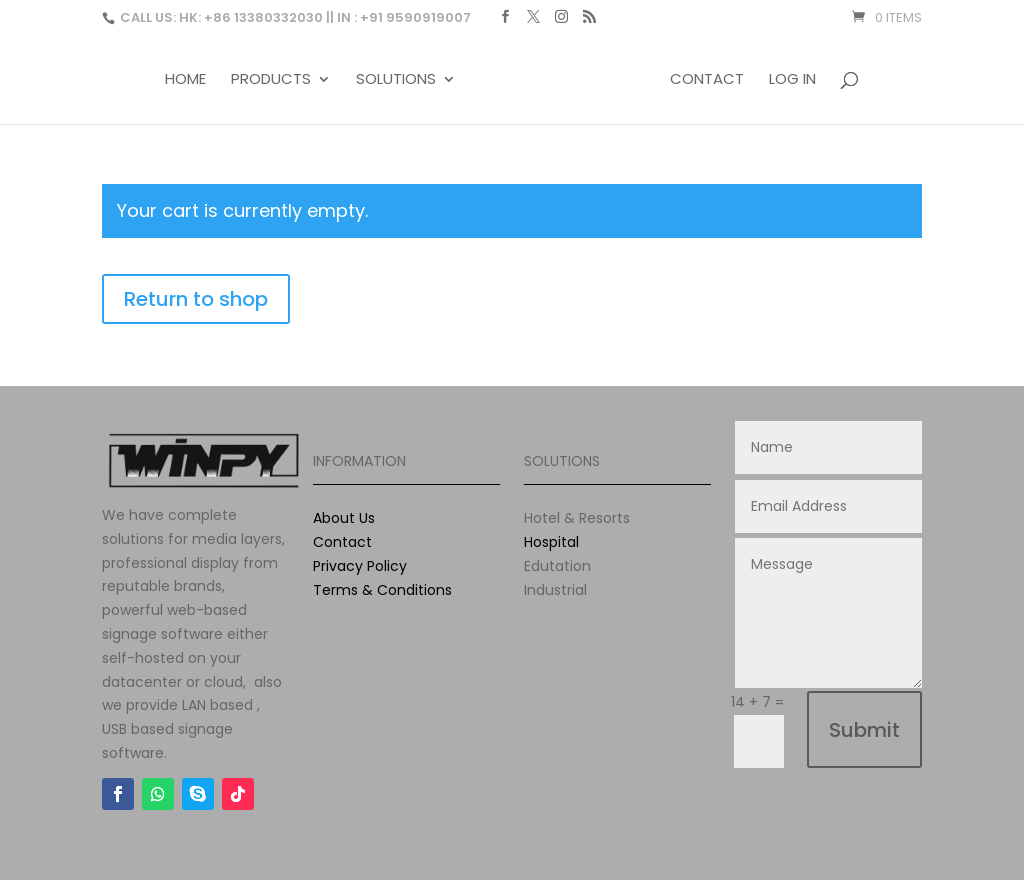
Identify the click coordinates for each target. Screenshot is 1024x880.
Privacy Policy (360, 566)
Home (185, 80)
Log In (792, 80)
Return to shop (196, 299)
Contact (707, 80)
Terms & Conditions (382, 590)
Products (271, 80)
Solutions (396, 80)
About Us (344, 518)
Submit (864, 730)
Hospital (551, 542)
